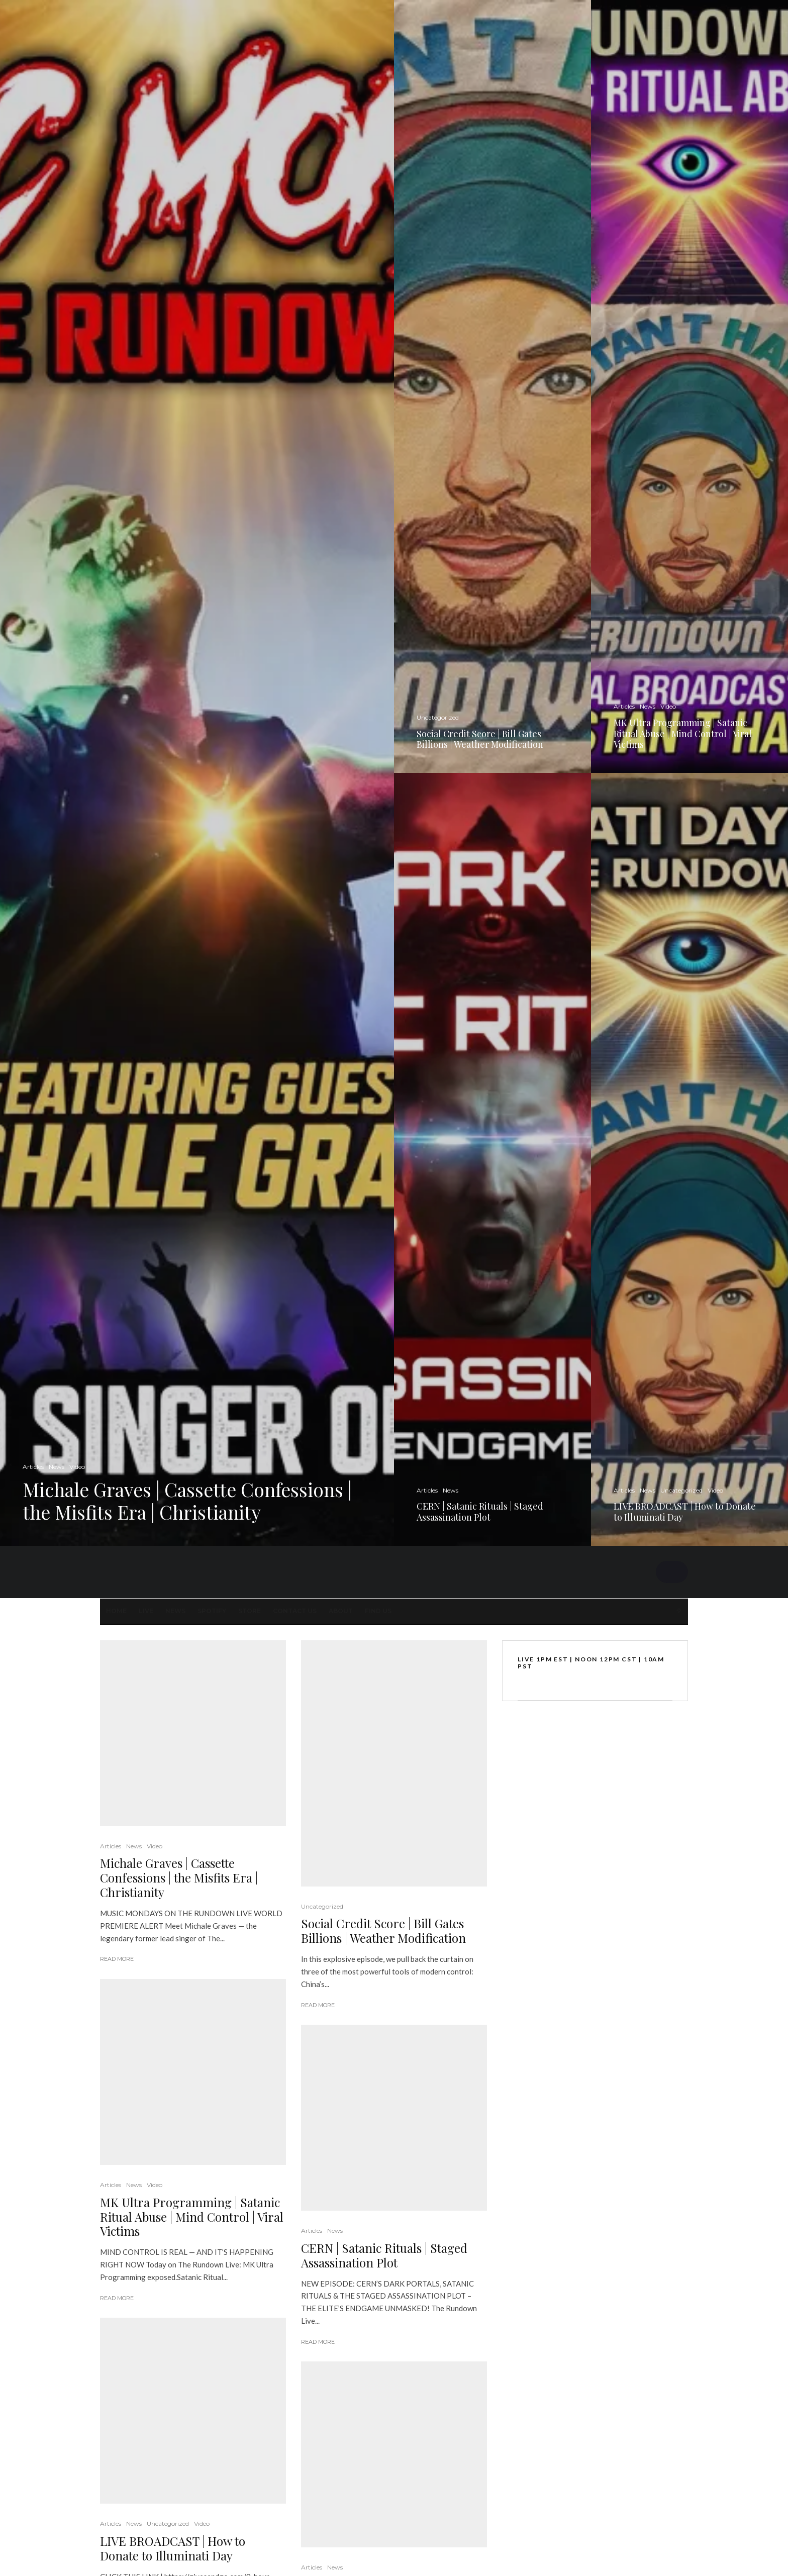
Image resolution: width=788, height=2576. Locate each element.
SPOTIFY (212, 1611)
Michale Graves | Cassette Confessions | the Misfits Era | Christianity (179, 1877)
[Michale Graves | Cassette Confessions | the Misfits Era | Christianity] (197, 773)
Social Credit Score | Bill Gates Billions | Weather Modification (383, 1930)
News (175, 1611)
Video (154, 1846)
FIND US (378, 1611)
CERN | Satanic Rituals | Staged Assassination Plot (384, 2255)
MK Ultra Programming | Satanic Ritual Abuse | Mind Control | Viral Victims (191, 2216)
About (341, 1611)
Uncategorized (168, 2523)
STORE (249, 1611)
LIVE (146, 1611)
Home (116, 1611)
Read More (117, 1958)
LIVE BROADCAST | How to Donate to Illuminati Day (172, 2548)
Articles (110, 1846)
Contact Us (295, 1611)
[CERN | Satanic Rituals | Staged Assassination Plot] (492, 1159)
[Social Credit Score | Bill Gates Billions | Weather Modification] (492, 386)
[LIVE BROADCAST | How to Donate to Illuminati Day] (689, 1159)
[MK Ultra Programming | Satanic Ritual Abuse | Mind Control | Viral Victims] (689, 386)
